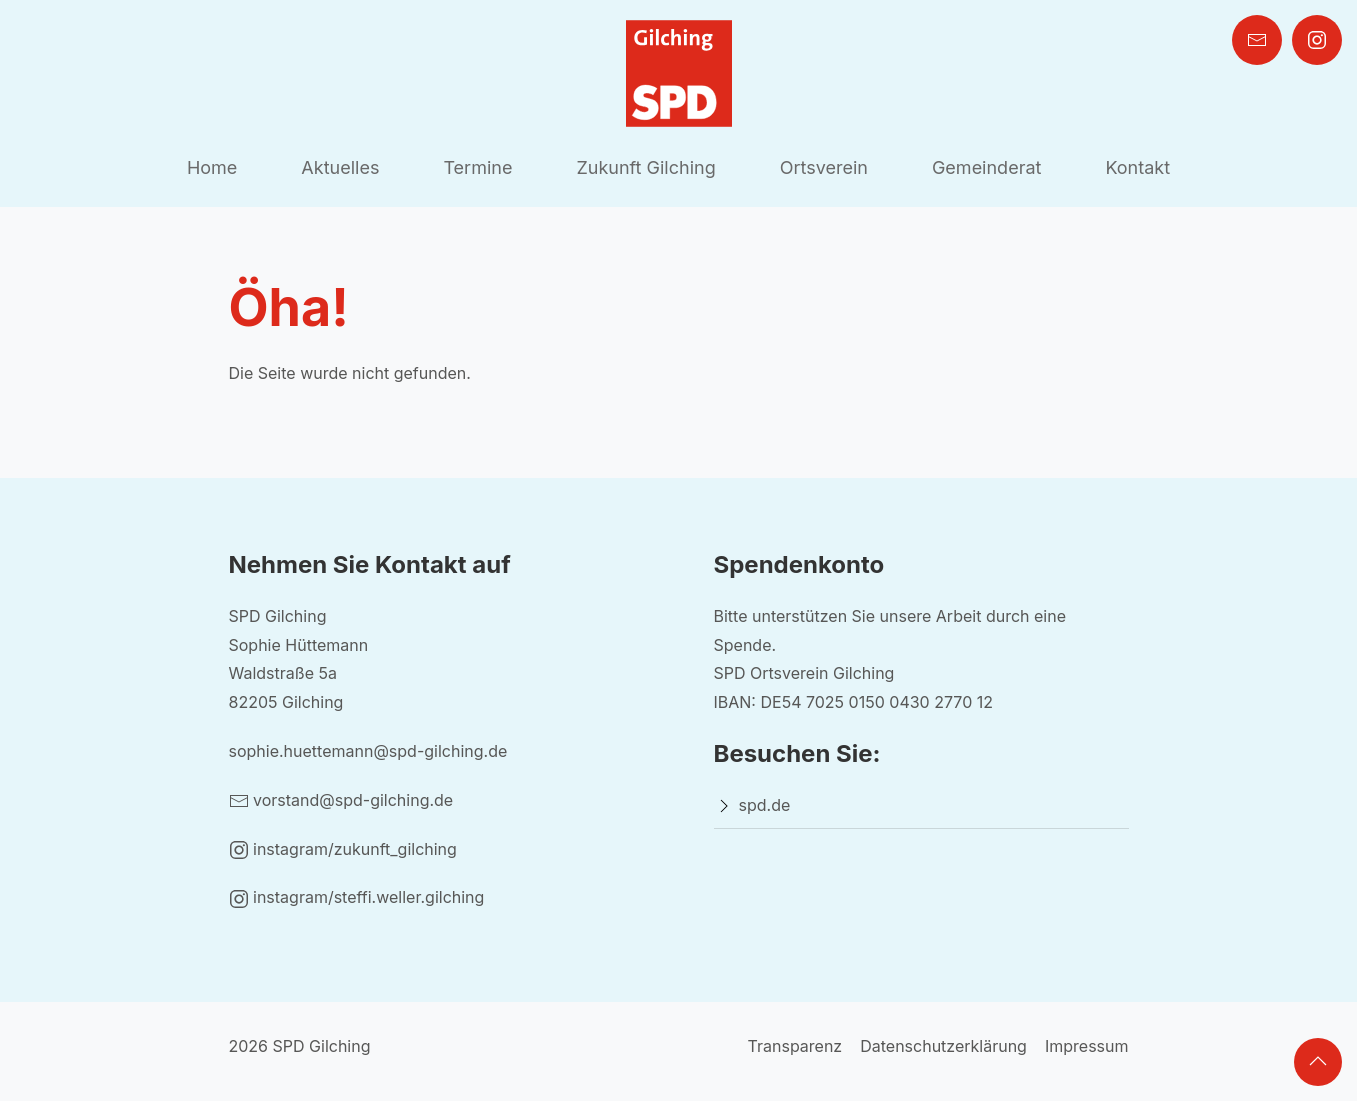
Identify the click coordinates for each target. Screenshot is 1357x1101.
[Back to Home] (679, 73)
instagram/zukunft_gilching (343, 849)
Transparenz (795, 1046)
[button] (1318, 1062)
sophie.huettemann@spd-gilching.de (368, 751)
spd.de (765, 805)
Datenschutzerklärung (943, 1046)
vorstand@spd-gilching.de (341, 800)
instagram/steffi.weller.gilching (357, 897)
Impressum (1087, 1046)
